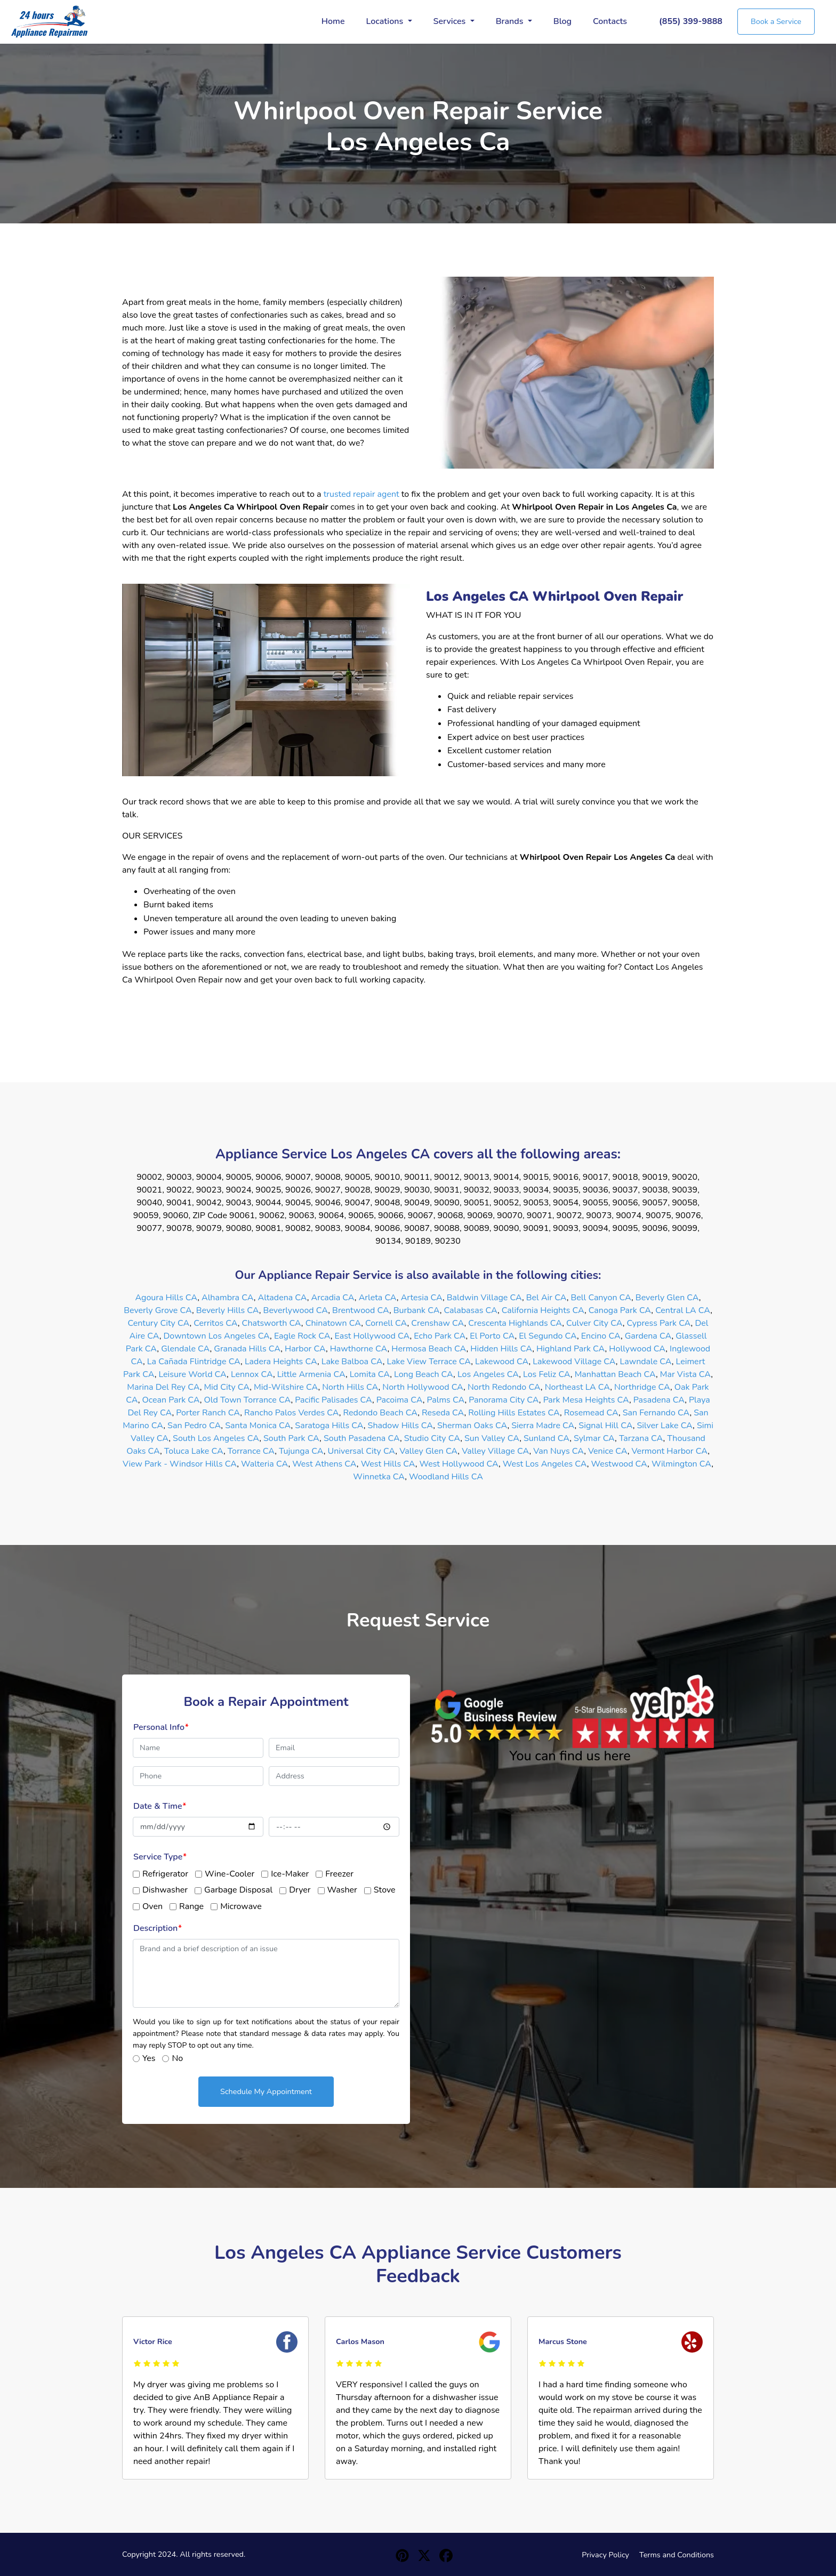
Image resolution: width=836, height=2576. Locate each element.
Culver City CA (594, 1323)
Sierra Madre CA (542, 1425)
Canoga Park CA (620, 1310)
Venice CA (608, 1451)
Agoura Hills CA (166, 1297)
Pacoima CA (399, 1400)
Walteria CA (264, 1464)
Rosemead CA (591, 1413)
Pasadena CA (659, 1400)
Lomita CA (370, 1374)
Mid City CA (227, 1387)
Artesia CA (422, 1297)
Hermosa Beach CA (428, 1349)
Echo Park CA (439, 1336)
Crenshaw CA (437, 1323)
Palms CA (445, 1400)
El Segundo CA (548, 1336)
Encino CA (601, 1336)
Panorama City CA (504, 1400)
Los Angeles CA (488, 1374)
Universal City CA (362, 1451)
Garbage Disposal (238, 1890)
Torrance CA (251, 1451)
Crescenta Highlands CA (515, 1323)
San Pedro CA (194, 1425)
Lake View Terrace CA (429, 1361)
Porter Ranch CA (208, 1413)
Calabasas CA (470, 1310)
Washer (342, 1890)
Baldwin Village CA (484, 1297)
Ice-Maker (290, 1874)
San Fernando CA (656, 1413)
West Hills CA (388, 1464)
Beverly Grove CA (158, 1310)
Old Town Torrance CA (247, 1400)
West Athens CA (324, 1464)
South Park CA (291, 1438)
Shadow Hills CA (400, 1425)
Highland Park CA (570, 1349)
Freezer (339, 1874)
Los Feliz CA (546, 1374)
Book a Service (776, 21)
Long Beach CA (423, 1374)
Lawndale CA (646, 1361)
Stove (385, 1890)
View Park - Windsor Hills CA (180, 1464)
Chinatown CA (333, 1323)
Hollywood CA (637, 1349)
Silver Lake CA (665, 1425)
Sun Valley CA (491, 1438)
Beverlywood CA (295, 1310)
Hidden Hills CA (501, 1349)
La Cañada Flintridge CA (193, 1361)
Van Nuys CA (558, 1451)
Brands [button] (511, 21)
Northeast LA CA (577, 1387)
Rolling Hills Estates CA (514, 1413)
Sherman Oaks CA (472, 1425)
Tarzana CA (641, 1438)
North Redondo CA (504, 1387)
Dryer (299, 1890)
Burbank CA (416, 1310)
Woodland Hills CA (446, 1477)
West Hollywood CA (459, 1464)
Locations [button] (386, 21)
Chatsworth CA (271, 1323)
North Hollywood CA (422, 1387)
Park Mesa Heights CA (586, 1400)
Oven (152, 1906)
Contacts (610, 21)
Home (333, 21)
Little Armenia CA (311, 1374)
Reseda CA (443, 1413)
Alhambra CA (228, 1297)
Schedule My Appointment (266, 2091)
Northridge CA (642, 1387)
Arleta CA (378, 1297)
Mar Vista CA (685, 1374)
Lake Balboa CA (352, 1361)
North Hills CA (350, 1387)
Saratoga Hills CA (329, 1425)
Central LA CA (682, 1310)
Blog (562, 21)
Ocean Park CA (171, 1400)
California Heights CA (543, 1310)
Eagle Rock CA (302, 1336)
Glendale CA (185, 1349)
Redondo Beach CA (380, 1413)
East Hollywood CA (371, 1336)
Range (191, 1906)
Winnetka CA (379, 1477)
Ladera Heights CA (281, 1361)
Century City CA (158, 1323)
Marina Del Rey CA (163, 1387)
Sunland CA (546, 1438)
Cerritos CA (216, 1323)
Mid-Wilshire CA (286, 1387)
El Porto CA (492, 1336)
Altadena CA (282, 1297)
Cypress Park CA (658, 1323)
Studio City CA (432, 1438)
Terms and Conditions (676, 2554)
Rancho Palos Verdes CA (291, 1413)
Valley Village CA (495, 1451)
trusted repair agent (361, 494)
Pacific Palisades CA (333, 1400)
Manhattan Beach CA (615, 1374)
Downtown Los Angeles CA (217, 1336)
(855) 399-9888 (690, 21)
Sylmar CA (594, 1438)
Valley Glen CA (428, 1451)
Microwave (241, 1906)
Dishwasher (165, 1890)
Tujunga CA (301, 1451)
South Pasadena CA (362, 1438)
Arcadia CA (333, 1297)
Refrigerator (165, 1874)
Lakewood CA (501, 1361)
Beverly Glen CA (667, 1297)
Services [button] (450, 21)
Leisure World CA (192, 1374)
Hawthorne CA (359, 1349)
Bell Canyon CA (600, 1297)
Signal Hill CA (605, 1425)
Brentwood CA (360, 1310)
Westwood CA (619, 1464)
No (177, 2058)
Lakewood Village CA (574, 1361)
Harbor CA (305, 1349)
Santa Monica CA (258, 1425)
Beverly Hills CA (227, 1310)
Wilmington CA (681, 1464)
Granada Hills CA (247, 1349)
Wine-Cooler (229, 1874)
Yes (148, 2058)
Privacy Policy (605, 2554)
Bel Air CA (546, 1297)
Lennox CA (252, 1374)
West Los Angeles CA (545, 1464)
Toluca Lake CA (193, 1451)
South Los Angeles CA (216, 1438)
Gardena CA (648, 1336)
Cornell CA (386, 1323)
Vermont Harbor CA (670, 1451)
